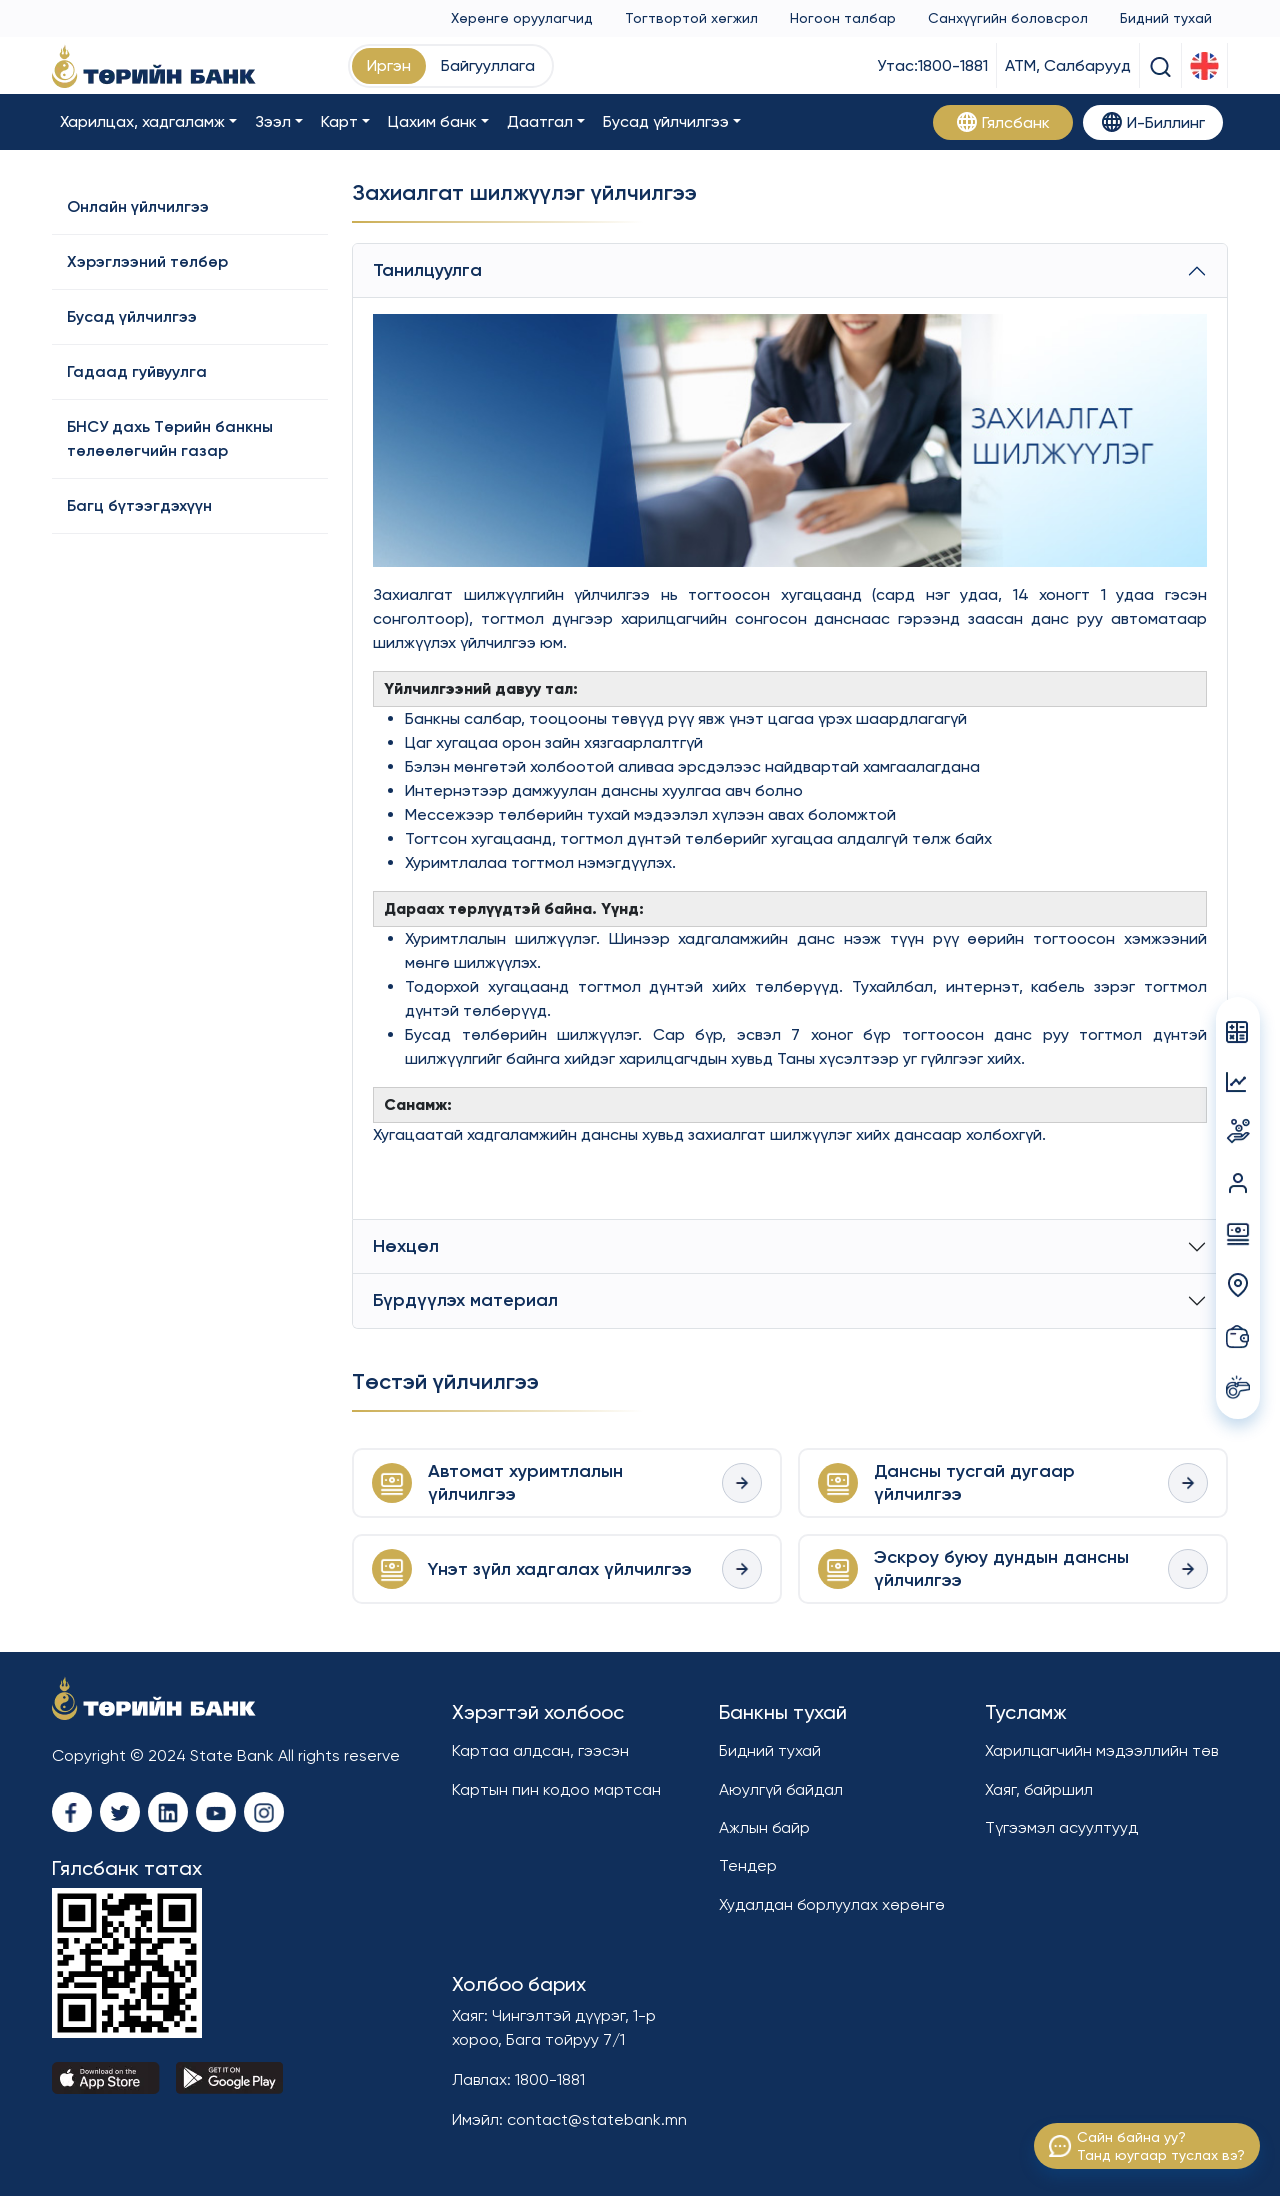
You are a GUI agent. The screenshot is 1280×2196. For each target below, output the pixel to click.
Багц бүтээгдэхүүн (139, 505)
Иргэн (389, 65)
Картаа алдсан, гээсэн (540, 1750)
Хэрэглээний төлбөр (147, 261)
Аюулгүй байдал (781, 1789)
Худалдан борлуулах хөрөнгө (832, 1904)
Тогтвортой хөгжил (691, 18)
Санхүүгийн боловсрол (1008, 18)
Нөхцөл (406, 1246)
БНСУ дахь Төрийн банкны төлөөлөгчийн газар (170, 438)
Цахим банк (432, 121)
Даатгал (540, 121)
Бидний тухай (1166, 18)
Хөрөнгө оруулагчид (522, 18)
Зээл (273, 121)
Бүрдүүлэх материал (465, 1300)
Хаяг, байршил (1039, 1789)
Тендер (748, 1865)
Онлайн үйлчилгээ (138, 206)
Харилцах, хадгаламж (142, 121)
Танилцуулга (427, 270)
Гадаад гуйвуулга (137, 371)
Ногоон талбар (843, 18)
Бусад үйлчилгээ (666, 121)
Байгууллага (488, 65)
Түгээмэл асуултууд (1061, 1827)
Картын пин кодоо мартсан (556, 1789)
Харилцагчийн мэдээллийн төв (1101, 1750)
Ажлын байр (764, 1827)
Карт (339, 121)
